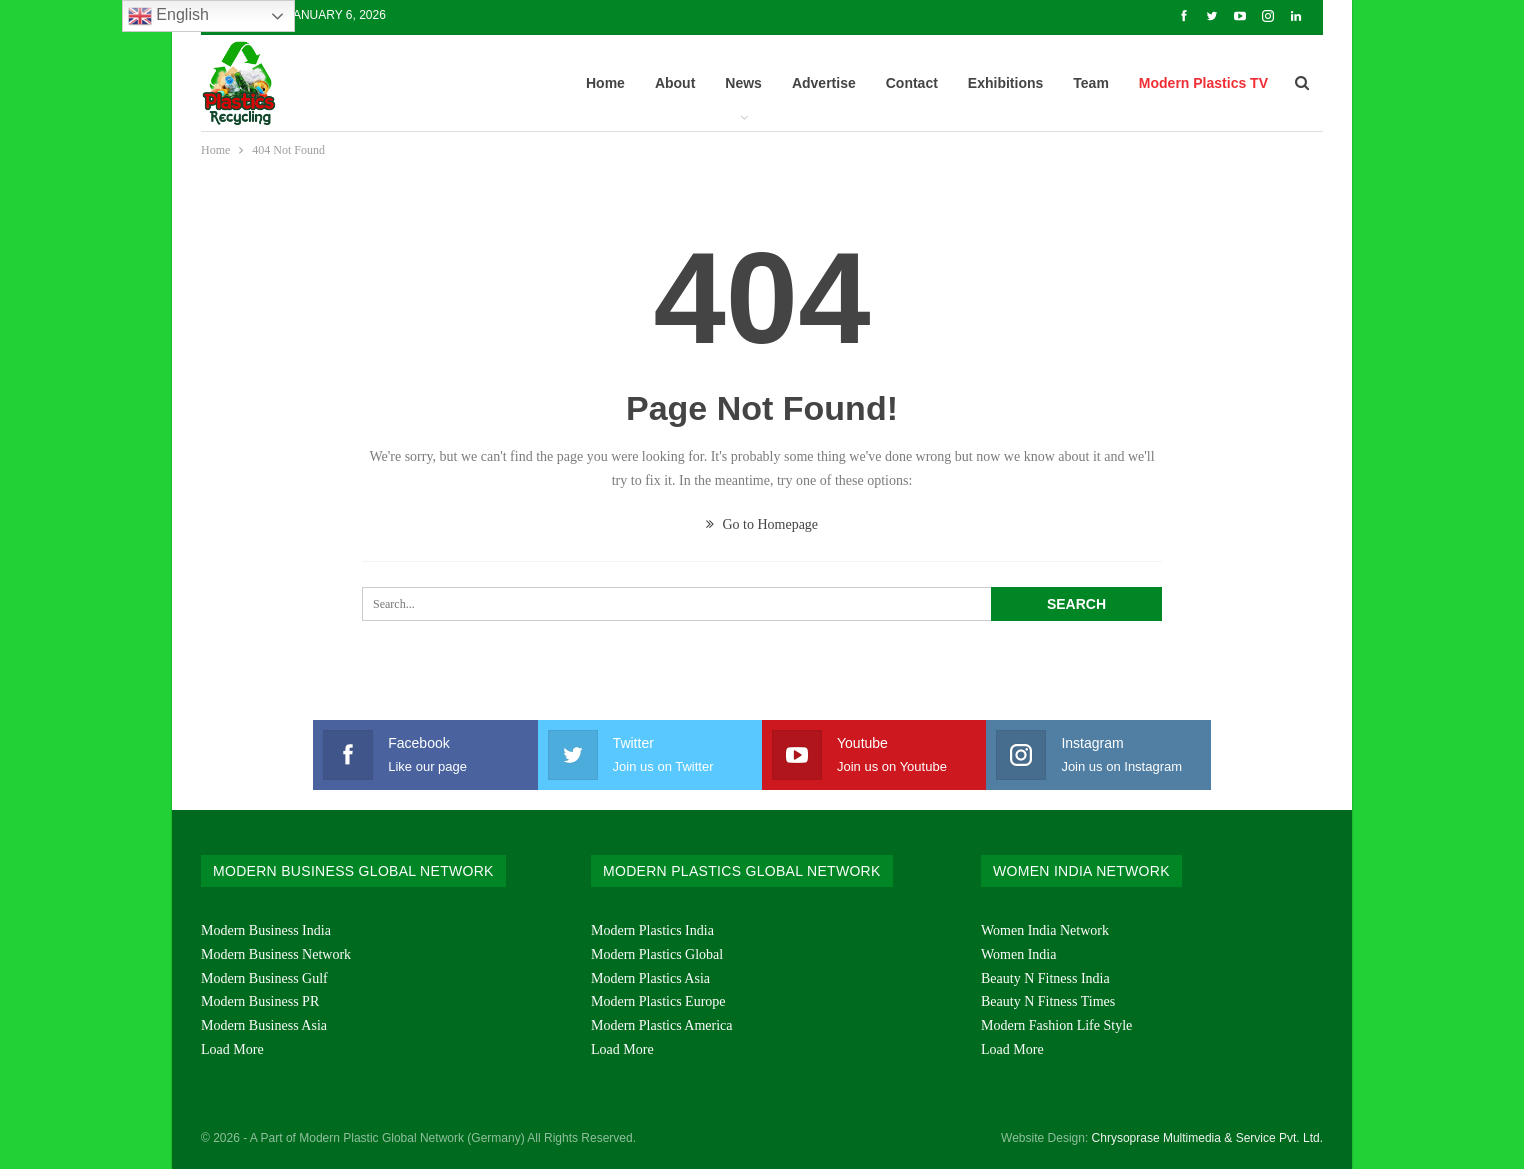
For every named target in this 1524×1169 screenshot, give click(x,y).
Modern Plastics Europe (658, 1001)
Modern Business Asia (264, 1025)
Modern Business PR (260, 1001)
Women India (1018, 954)
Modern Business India (266, 930)
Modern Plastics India (652, 930)
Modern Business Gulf (264, 978)
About (675, 83)
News (743, 83)
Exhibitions (1005, 83)
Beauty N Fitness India (1045, 978)
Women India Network (1045, 930)
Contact (912, 83)
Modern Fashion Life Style (1056, 1025)
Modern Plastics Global (657, 954)
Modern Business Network (276, 954)
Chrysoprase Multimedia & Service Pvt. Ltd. (1207, 1138)
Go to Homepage (762, 524)
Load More (232, 1049)
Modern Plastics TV (1203, 83)
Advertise (824, 83)
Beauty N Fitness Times (1048, 1001)
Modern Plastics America (662, 1025)
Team (1091, 83)
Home (605, 83)
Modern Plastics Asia (650, 978)
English (168, 16)
